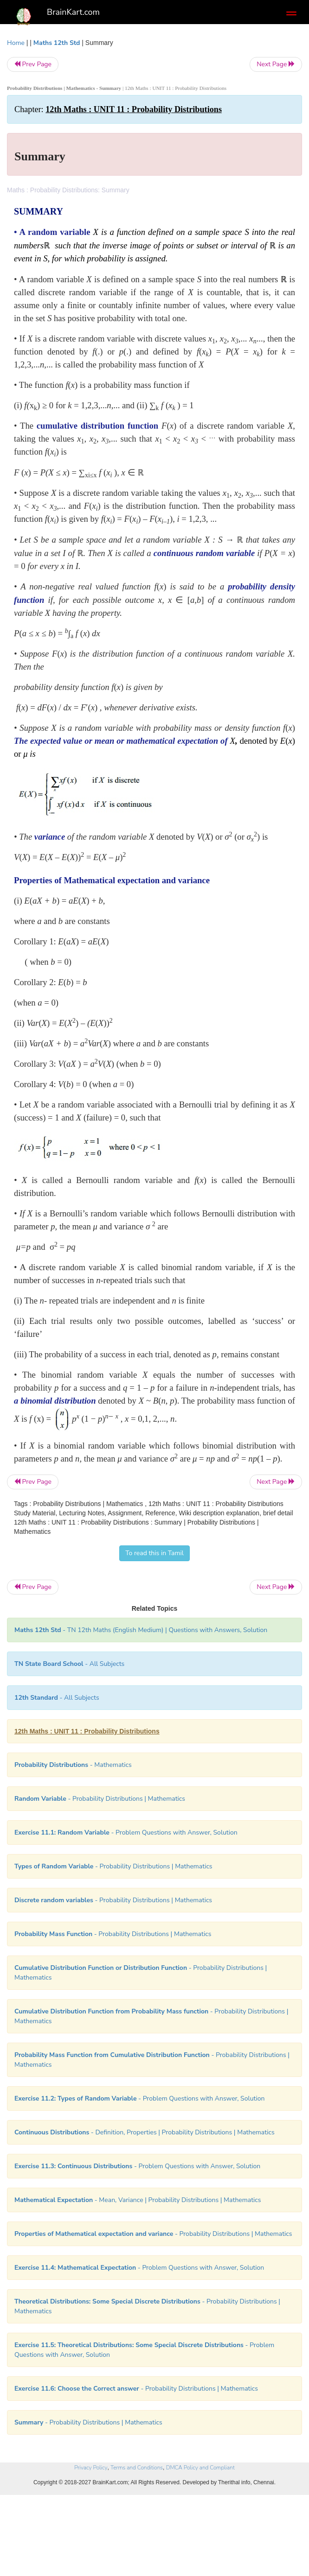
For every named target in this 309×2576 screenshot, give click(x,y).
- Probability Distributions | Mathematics (99, 1798)
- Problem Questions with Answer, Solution (126, 1832)
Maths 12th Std (56, 42)
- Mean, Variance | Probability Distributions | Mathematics (137, 2200)
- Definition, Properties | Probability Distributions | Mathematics (144, 2132)
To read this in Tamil (154, 1553)
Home (16, 42)
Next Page (276, 64)
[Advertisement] (154, 2509)
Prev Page (33, 64)
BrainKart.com (73, 12)
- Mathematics (73, 1764)
